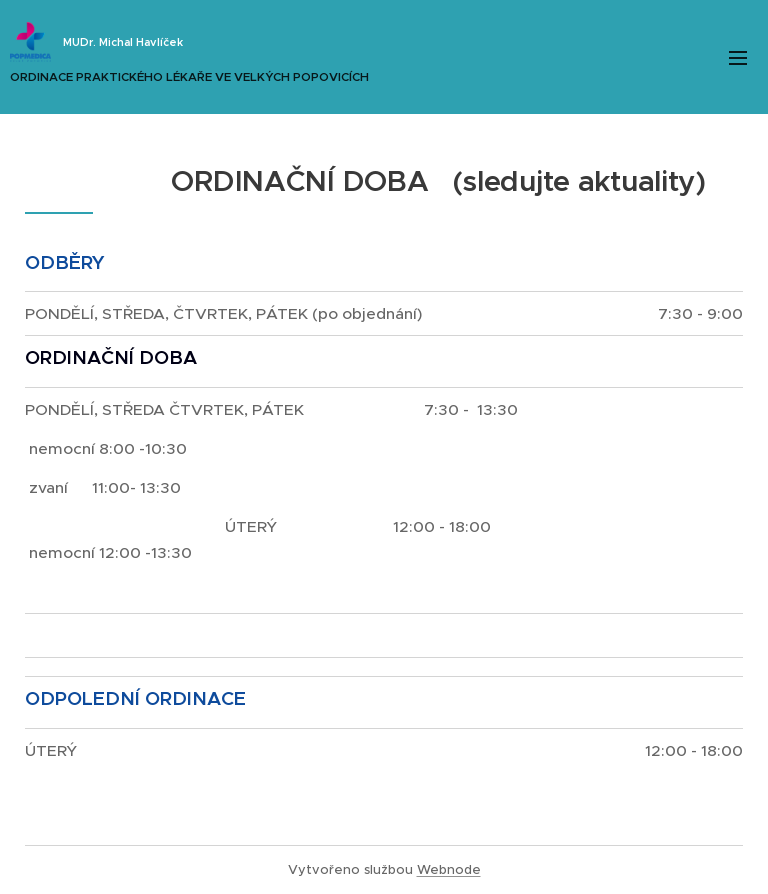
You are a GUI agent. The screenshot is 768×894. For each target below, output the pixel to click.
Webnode (449, 869)
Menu (738, 58)
